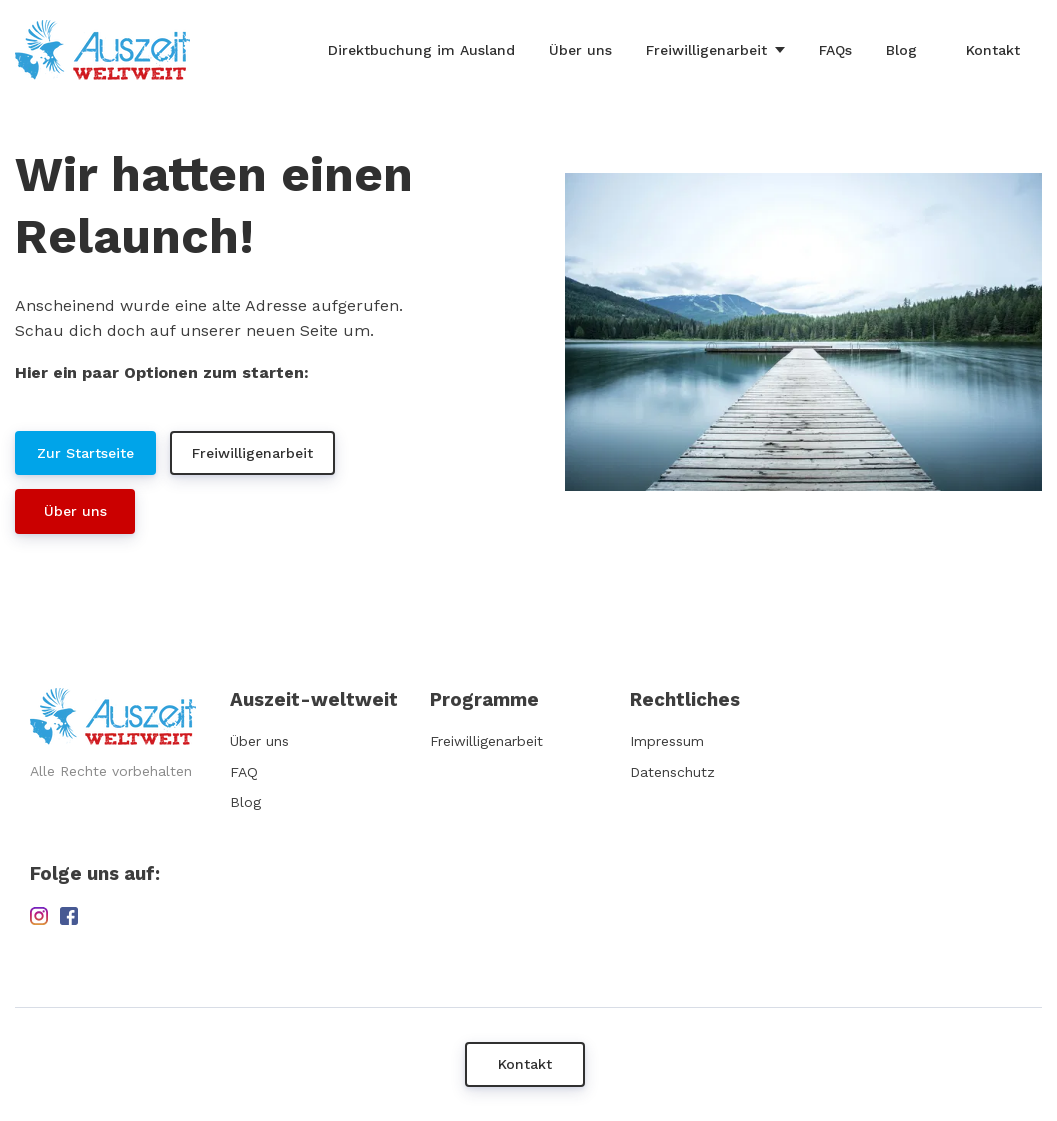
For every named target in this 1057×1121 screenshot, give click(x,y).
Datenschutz (672, 772)
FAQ (244, 772)
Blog (245, 802)
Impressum (667, 741)
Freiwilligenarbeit (486, 741)
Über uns (259, 741)
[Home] (107, 50)
